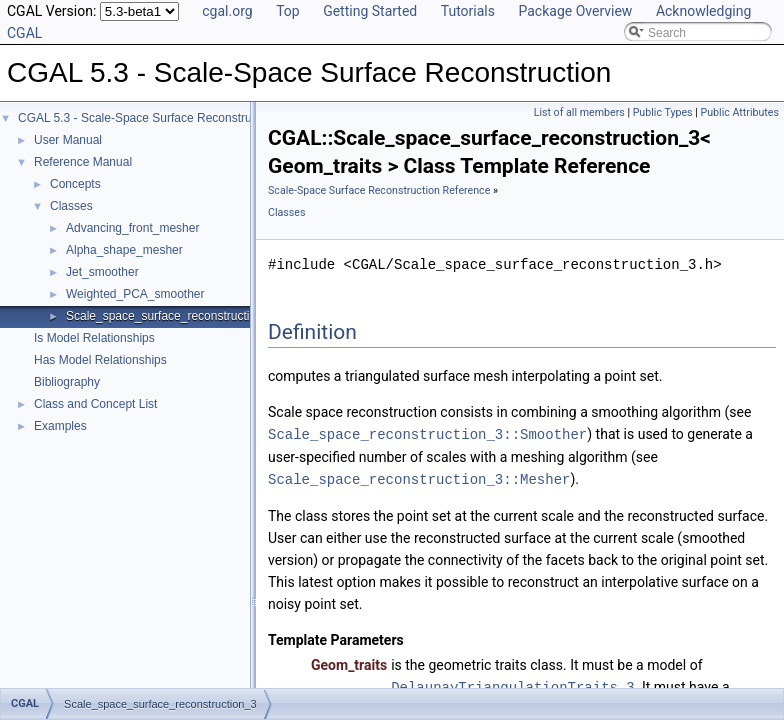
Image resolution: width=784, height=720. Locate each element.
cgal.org (227, 11)
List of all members (579, 112)
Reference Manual (83, 162)
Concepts (75, 184)
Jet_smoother (102, 272)
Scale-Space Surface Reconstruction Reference (379, 190)
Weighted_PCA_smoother (135, 294)
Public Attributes (739, 112)
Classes (71, 206)
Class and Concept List (95, 404)
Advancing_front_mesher (132, 228)
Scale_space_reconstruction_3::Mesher (419, 477)
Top (288, 11)
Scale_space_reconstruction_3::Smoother (427, 433)
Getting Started (370, 11)
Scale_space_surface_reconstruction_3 (171, 316)
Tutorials (468, 11)
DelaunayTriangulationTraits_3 (513, 684)
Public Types (663, 112)
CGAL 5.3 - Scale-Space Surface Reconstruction (147, 118)
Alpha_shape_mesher (124, 250)
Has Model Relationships (100, 360)
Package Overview (575, 11)
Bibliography (67, 382)
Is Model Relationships (94, 338)
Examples (60, 426)
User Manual (68, 140)
